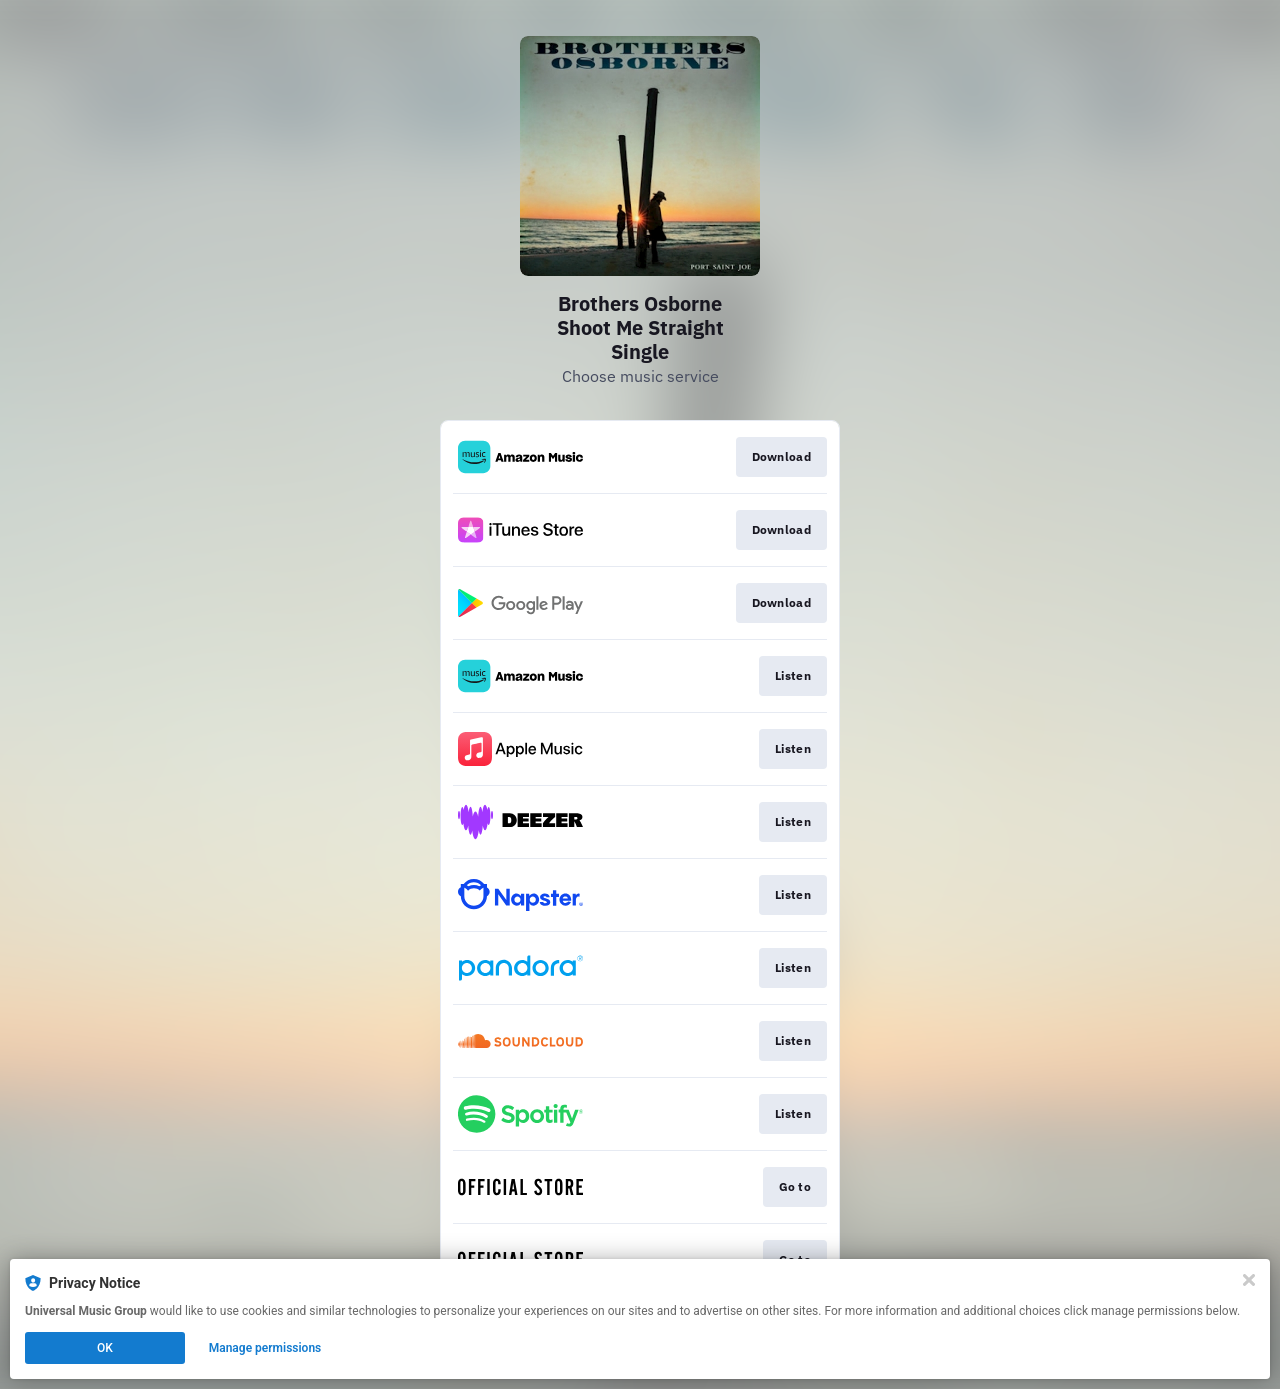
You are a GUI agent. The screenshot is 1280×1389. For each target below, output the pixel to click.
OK (105, 1348)
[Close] (1249, 1280)
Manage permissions (265, 1348)
